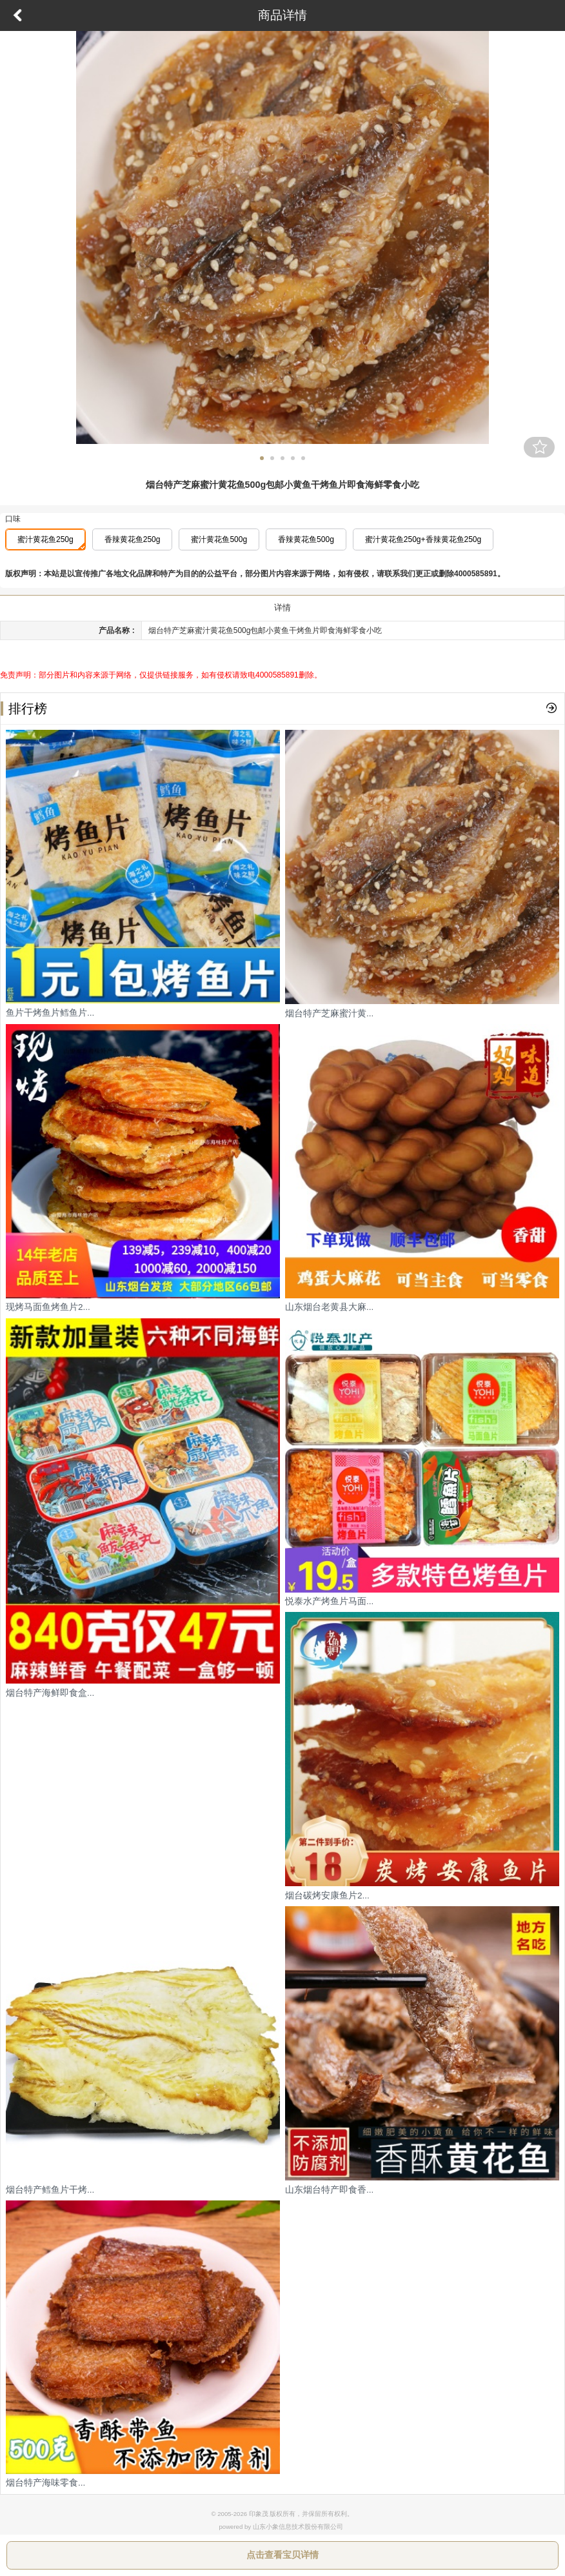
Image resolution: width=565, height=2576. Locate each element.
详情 (282, 607)
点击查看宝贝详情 (282, 2555)
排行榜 (24, 708)
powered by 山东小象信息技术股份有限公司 (280, 2526)
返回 (17, 15)
